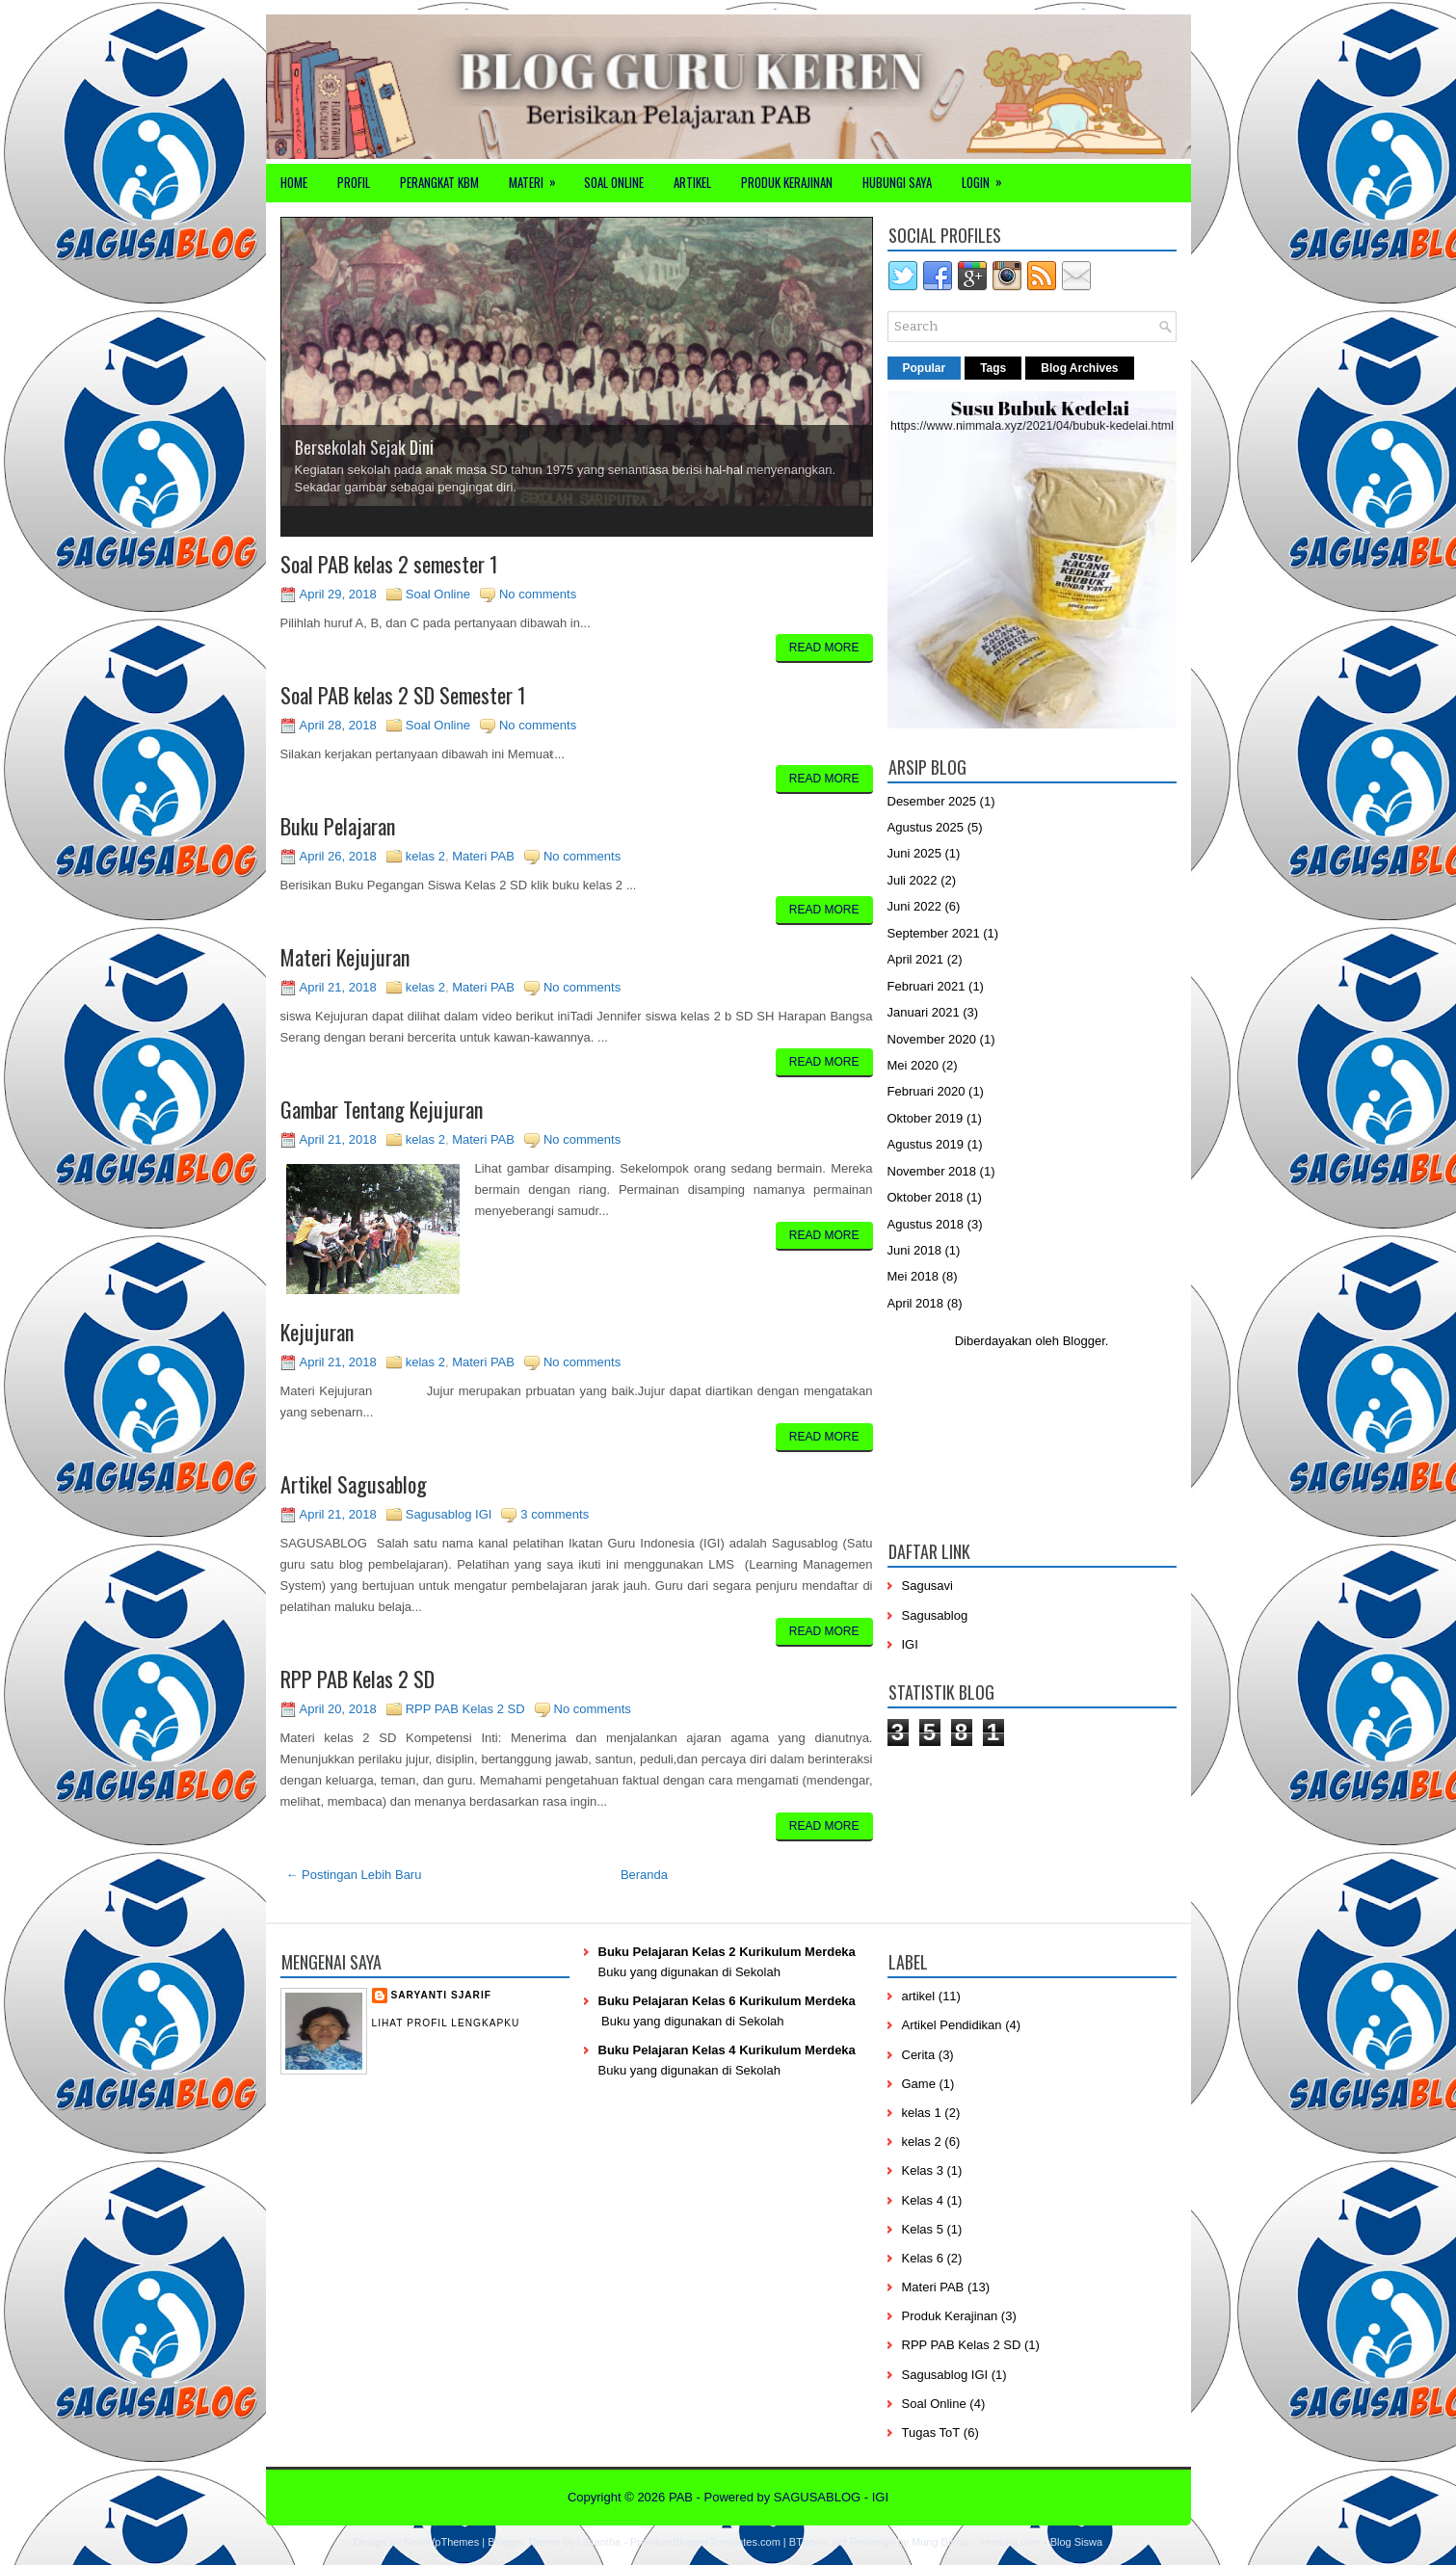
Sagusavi (927, 1585)
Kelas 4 (922, 2200)
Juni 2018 (914, 1250)
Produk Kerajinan (787, 182)
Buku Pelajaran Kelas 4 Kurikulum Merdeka (727, 2050)
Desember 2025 (932, 801)
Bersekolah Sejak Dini (364, 447)
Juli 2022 (912, 880)
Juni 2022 (914, 906)
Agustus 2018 (926, 1224)
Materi (539, 178)
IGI (910, 1644)
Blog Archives (1079, 368)
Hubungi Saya (897, 182)
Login (988, 178)
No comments (537, 594)
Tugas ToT (931, 2432)
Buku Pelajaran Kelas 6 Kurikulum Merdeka (727, 2001)
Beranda (644, 1874)
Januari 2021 (923, 1012)
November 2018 (932, 1171)
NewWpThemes (441, 2542)
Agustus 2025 (926, 827)
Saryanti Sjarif (441, 1995)
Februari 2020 (926, 1091)
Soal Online (614, 182)
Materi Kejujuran (345, 956)
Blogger (1084, 1341)
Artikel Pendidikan (952, 2025)
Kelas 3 (922, 2170)
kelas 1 (921, 2112)
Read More (824, 647)
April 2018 (915, 1303)
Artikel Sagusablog (353, 1483)
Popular (924, 368)
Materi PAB (483, 856)
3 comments (554, 1514)
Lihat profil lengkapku (446, 2023)
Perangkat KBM (439, 182)
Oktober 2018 (925, 1197)
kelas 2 (425, 856)
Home (293, 182)
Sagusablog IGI (449, 1514)
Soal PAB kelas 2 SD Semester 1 (403, 694)
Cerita (919, 2055)
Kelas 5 (922, 2229)
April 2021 (915, 959)
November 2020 (932, 1039)
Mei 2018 (913, 1276)
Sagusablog (935, 1615)
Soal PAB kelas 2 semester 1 (389, 563)
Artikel (692, 182)
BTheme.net (818, 2542)
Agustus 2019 (926, 1144)
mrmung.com (1010, 2542)
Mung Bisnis (940, 2542)
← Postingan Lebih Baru (354, 1874)
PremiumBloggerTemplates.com (705, 2542)
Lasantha (599, 2542)
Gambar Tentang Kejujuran (381, 1109)
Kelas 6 (922, 2258)
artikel (919, 1996)
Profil (353, 182)
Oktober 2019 (925, 1118)
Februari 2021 (926, 986)
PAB (681, 2497)
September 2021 (933, 933)
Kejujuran (317, 1331)
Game (919, 2083)
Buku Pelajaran (337, 825)
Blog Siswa (1076, 2542)
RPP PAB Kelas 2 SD (357, 1678)
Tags (993, 368)
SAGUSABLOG (817, 2497)
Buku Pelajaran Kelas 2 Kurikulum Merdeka (727, 1951)
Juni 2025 (914, 853)
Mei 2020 (913, 1065)
